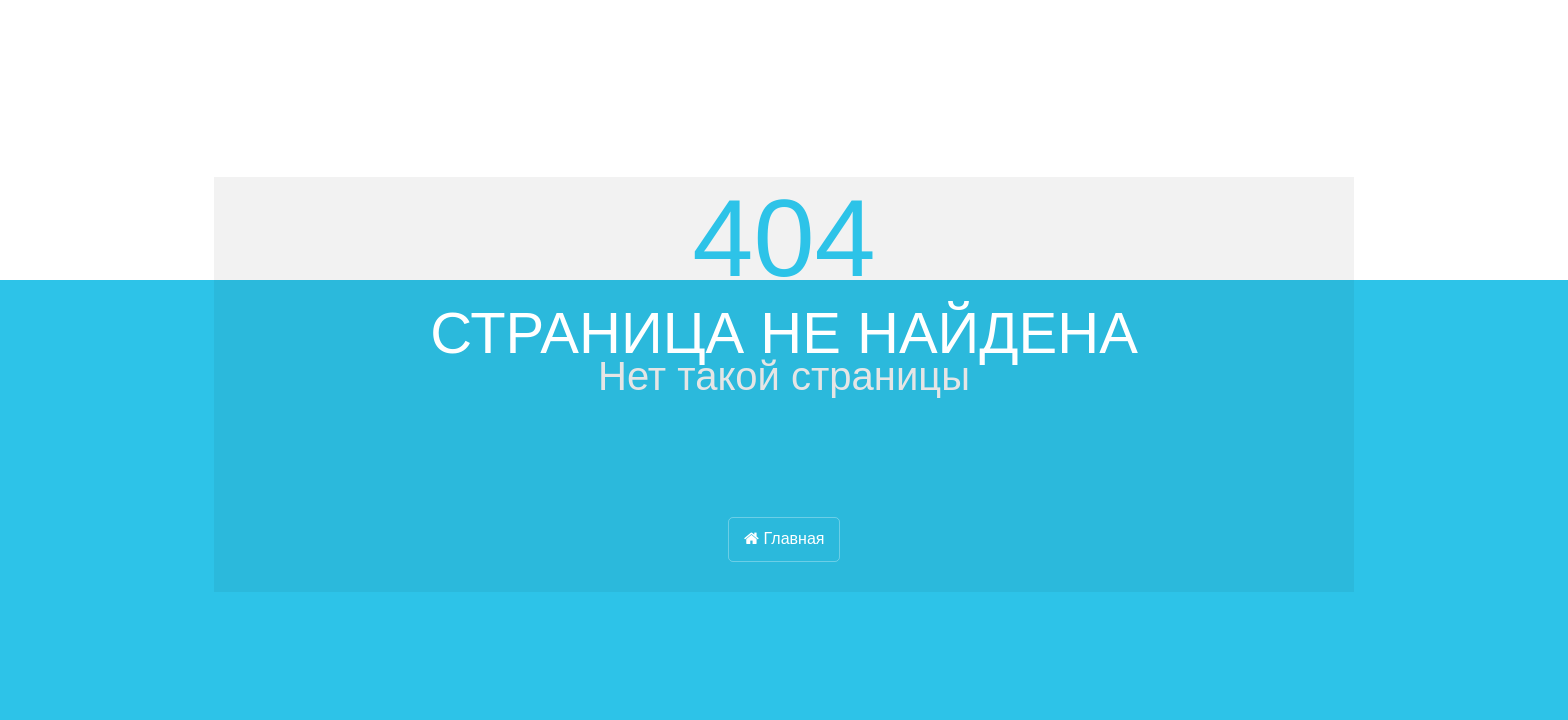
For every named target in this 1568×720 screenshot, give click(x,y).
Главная (784, 538)
